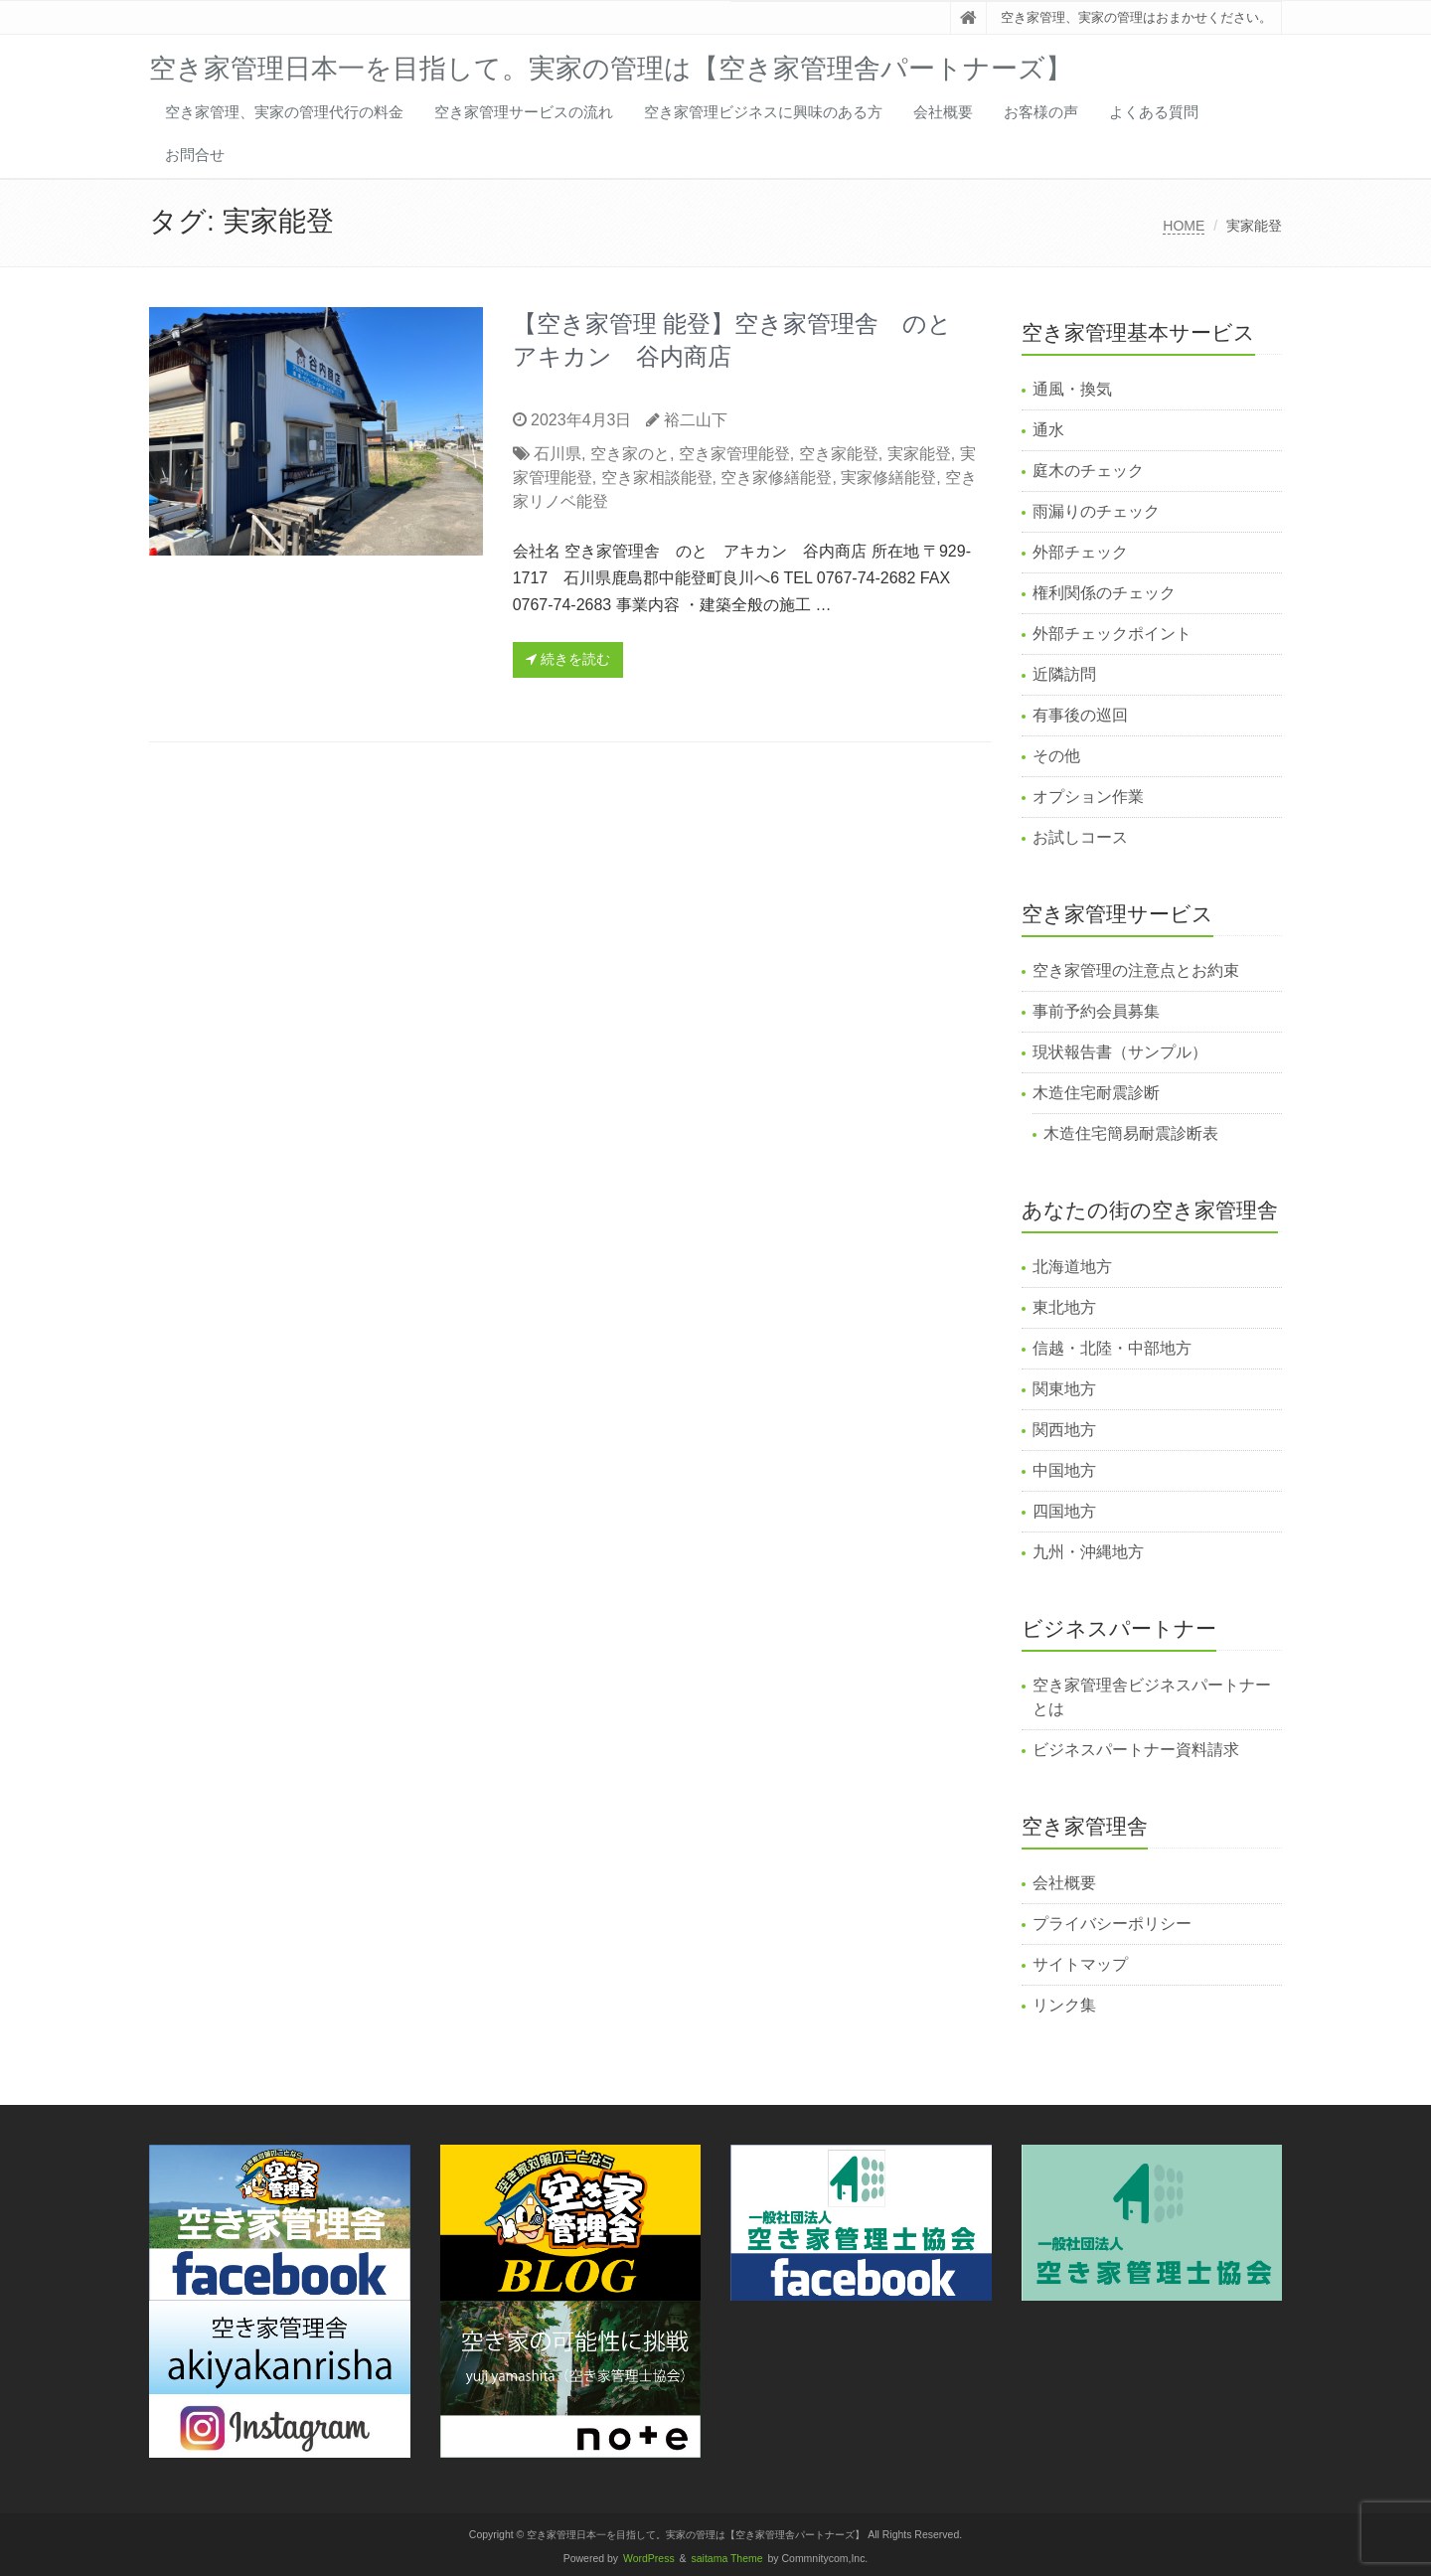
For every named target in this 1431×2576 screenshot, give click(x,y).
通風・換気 (1072, 389)
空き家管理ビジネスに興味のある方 (763, 111)
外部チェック (1080, 552)
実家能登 (919, 453)
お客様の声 (1041, 111)
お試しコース (1080, 837)
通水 (1048, 429)
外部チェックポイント (1112, 633)
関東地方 (1064, 1388)
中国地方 (1064, 1470)
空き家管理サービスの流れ (523, 111)
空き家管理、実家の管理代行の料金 (284, 111)
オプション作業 (1088, 796)
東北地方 (1064, 1307)
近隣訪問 (1064, 674)
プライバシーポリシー (1112, 1923)
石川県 (557, 453)
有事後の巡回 (1080, 715)
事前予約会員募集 (1096, 1011)
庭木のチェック (1088, 470)
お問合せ (195, 154)
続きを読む (568, 659)
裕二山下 (695, 419)
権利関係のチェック (1104, 592)
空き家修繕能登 (776, 477)
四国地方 (1064, 1511)
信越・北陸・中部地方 (1112, 1348)
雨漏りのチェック (1096, 511)
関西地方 (1064, 1429)
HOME (1183, 226)
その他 (1056, 755)
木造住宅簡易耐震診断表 (1130, 1133)
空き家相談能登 (657, 477)
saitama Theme (727, 2558)
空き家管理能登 (734, 453)
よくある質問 (1153, 111)
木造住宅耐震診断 (1096, 1092)
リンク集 (1064, 2005)
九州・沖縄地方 (1088, 1551)
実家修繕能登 (888, 477)
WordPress (649, 2558)
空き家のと (630, 453)
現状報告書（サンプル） (1120, 1052)
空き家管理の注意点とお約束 (1136, 970)
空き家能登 (838, 453)
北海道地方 (1072, 1266)
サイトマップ (1080, 1964)
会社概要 (943, 111)
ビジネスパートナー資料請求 (1136, 1749)
